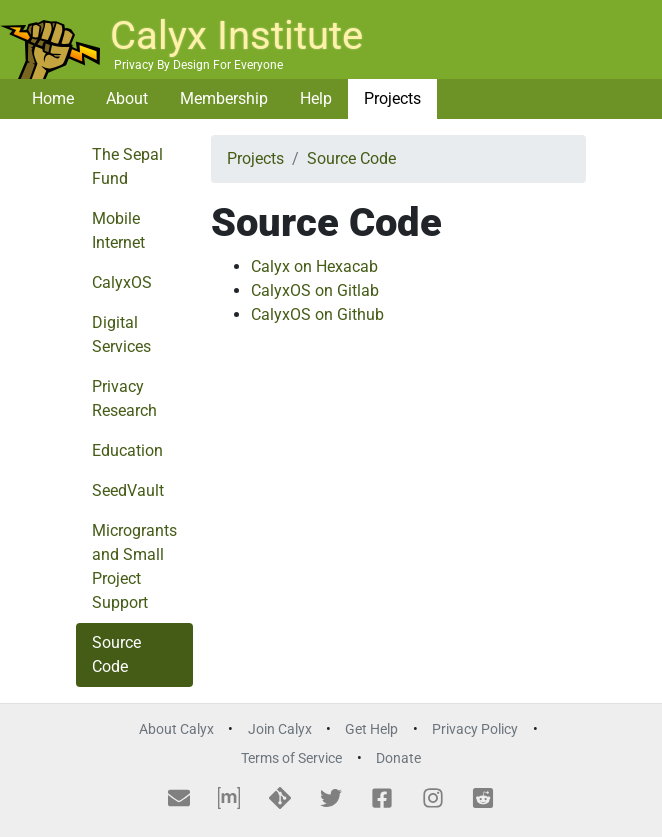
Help (316, 98)
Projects (392, 98)
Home (53, 98)
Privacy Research (124, 398)
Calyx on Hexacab (314, 266)
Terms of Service (291, 758)
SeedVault (128, 490)
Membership (224, 98)
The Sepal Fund (127, 166)
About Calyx (176, 729)
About (127, 98)
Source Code (116, 654)
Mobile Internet (118, 230)
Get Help (371, 729)
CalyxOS (122, 282)
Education (127, 450)
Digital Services (121, 334)
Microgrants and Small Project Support (134, 566)
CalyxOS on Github (317, 314)
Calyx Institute (236, 35)
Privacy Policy (475, 729)
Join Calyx (280, 729)
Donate (398, 758)
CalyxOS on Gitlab (315, 290)
